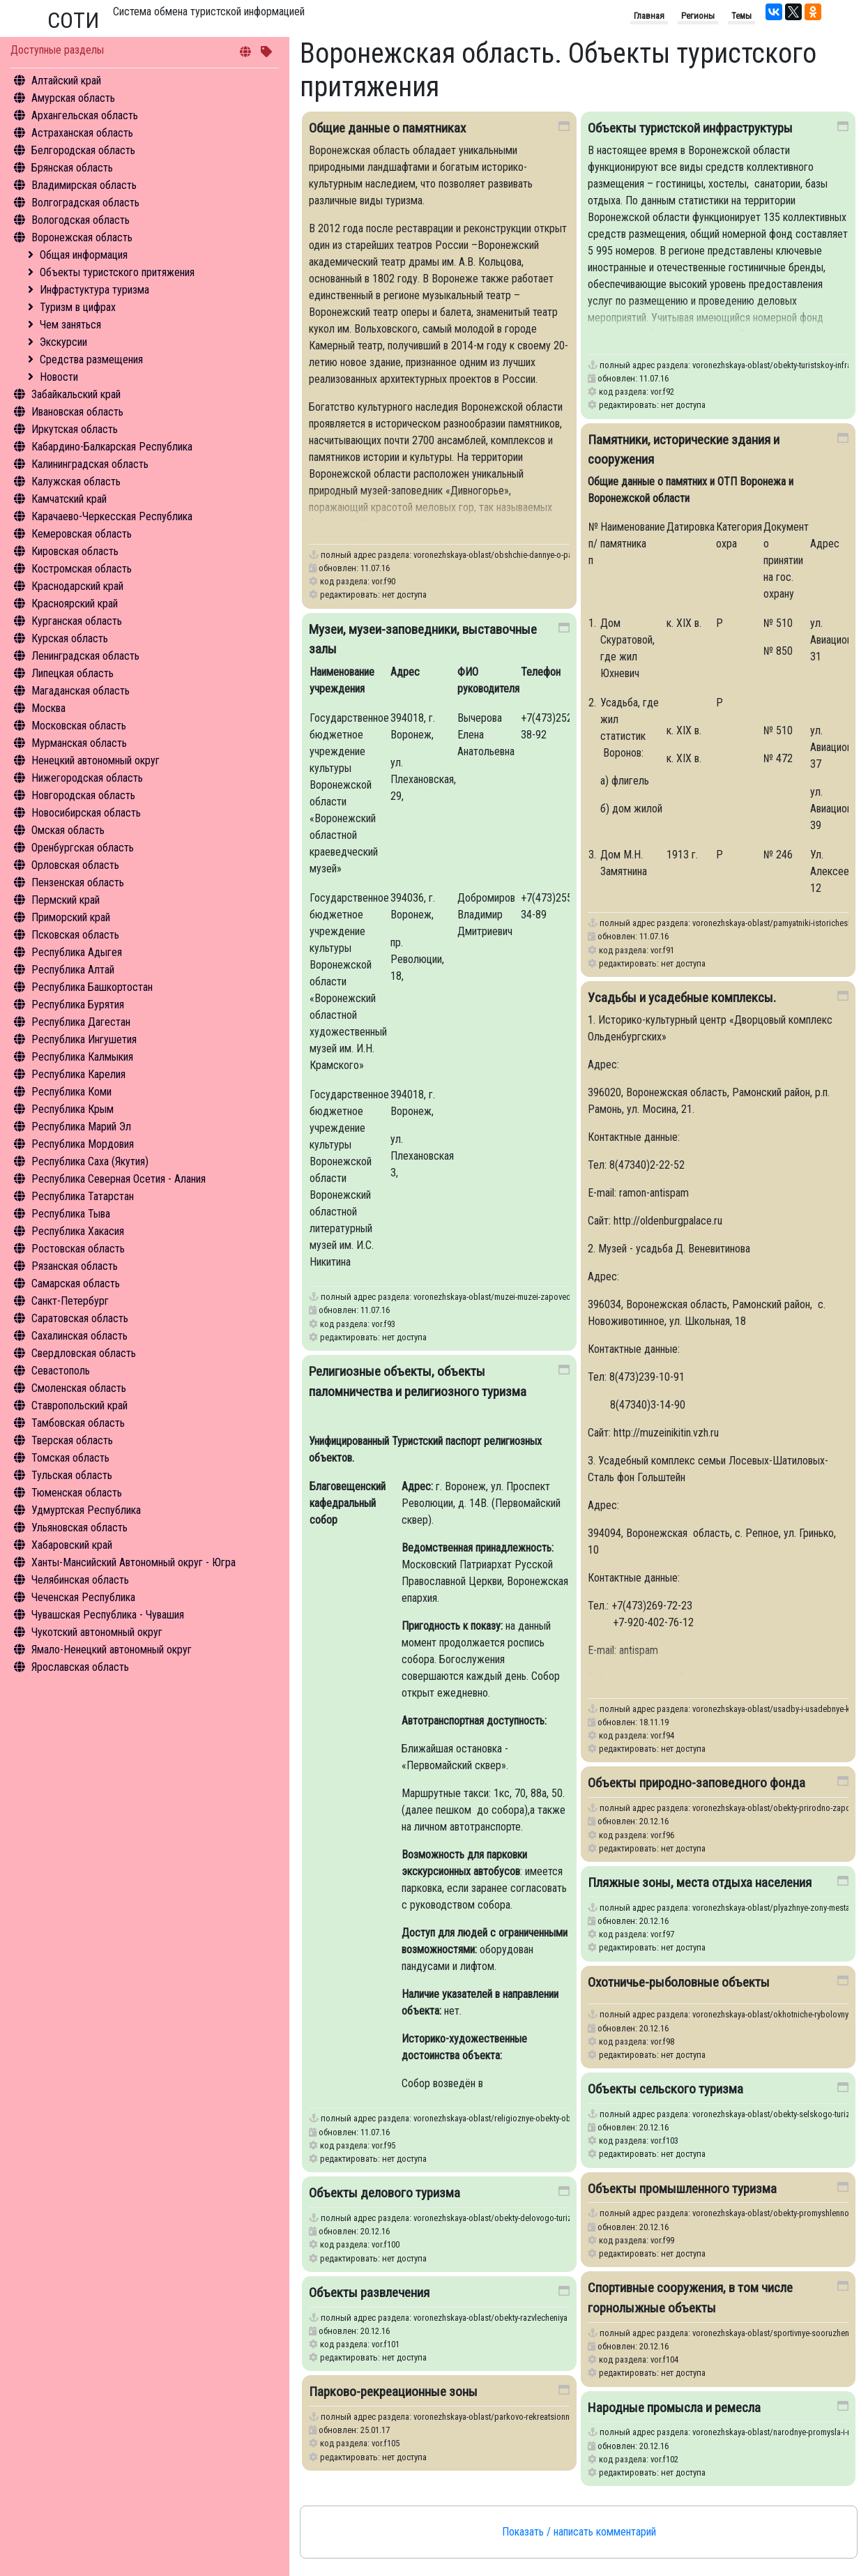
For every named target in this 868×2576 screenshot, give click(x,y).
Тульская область (71, 1475)
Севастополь (60, 1370)
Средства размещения (91, 359)
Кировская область (75, 551)
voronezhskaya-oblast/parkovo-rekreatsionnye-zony (504, 2416)
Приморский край (70, 917)
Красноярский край (74, 603)
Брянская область (72, 167)
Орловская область (75, 865)
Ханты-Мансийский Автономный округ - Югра (133, 1562)
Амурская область (73, 98)
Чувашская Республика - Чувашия (107, 1614)
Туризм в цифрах (78, 307)
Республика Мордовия (82, 1144)
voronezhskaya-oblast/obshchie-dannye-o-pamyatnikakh (512, 555)
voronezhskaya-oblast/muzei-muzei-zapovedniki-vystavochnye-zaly (530, 1296)
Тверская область (72, 1440)
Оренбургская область (82, 847)
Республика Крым (72, 1109)
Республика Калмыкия (82, 1056)
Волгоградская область (85, 202)
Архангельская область (84, 115)
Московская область (78, 725)
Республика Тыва (70, 1213)
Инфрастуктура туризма (94, 289)
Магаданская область (80, 690)
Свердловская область (83, 1353)
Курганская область (76, 621)
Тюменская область (76, 1492)
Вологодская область (80, 220)
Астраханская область (82, 132)
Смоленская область (78, 1388)
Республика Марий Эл (81, 1126)
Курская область (69, 638)
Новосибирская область (86, 812)
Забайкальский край (76, 394)
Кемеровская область (81, 533)
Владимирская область (84, 185)
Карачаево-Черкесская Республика (111, 516)
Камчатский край (69, 499)
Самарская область (75, 1283)
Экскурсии (63, 342)
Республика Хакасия (77, 1231)
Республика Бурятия (77, 1004)
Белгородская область (83, 150)
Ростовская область (78, 1248)
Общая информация (84, 255)
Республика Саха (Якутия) (90, 1161)
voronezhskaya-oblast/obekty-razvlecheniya (490, 2317)
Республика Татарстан (82, 1196)
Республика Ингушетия (84, 1039)
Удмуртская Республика (86, 1510)
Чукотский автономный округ (96, 1632)
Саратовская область (79, 1318)
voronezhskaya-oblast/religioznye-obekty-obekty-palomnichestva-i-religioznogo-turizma (567, 2118)
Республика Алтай (72, 969)
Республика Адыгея (76, 952)
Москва (48, 708)
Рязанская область (74, 1266)
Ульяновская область (79, 1527)
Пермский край (65, 900)
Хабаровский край (71, 1545)
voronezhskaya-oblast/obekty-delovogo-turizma (497, 2218)
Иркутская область (74, 429)
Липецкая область (72, 673)
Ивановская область (77, 411)
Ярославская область (80, 1667)
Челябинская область (80, 1579)
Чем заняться (70, 324)
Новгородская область (83, 795)
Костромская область (81, 568)
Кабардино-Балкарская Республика (111, 446)
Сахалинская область (79, 1335)
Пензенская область (77, 882)
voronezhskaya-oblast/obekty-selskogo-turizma (776, 2114)
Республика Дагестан (80, 1022)
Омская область (68, 830)
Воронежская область (81, 237)
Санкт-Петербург (70, 1301)
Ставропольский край (79, 1405)
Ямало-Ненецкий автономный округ (111, 1649)
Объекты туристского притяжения (117, 272)
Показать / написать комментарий (579, 2531)
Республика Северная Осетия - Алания (118, 1178)
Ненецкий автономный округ (95, 760)
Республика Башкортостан (92, 987)
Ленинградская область (85, 655)
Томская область (70, 1457)
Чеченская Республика (83, 1597)
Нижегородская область (87, 778)
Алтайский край (66, 80)
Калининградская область (90, 464)
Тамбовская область (78, 1423)
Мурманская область (79, 743)
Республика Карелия (78, 1074)
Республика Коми (71, 1091)
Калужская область (76, 481)
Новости (59, 377)
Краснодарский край (77, 586)
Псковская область (75, 934)
